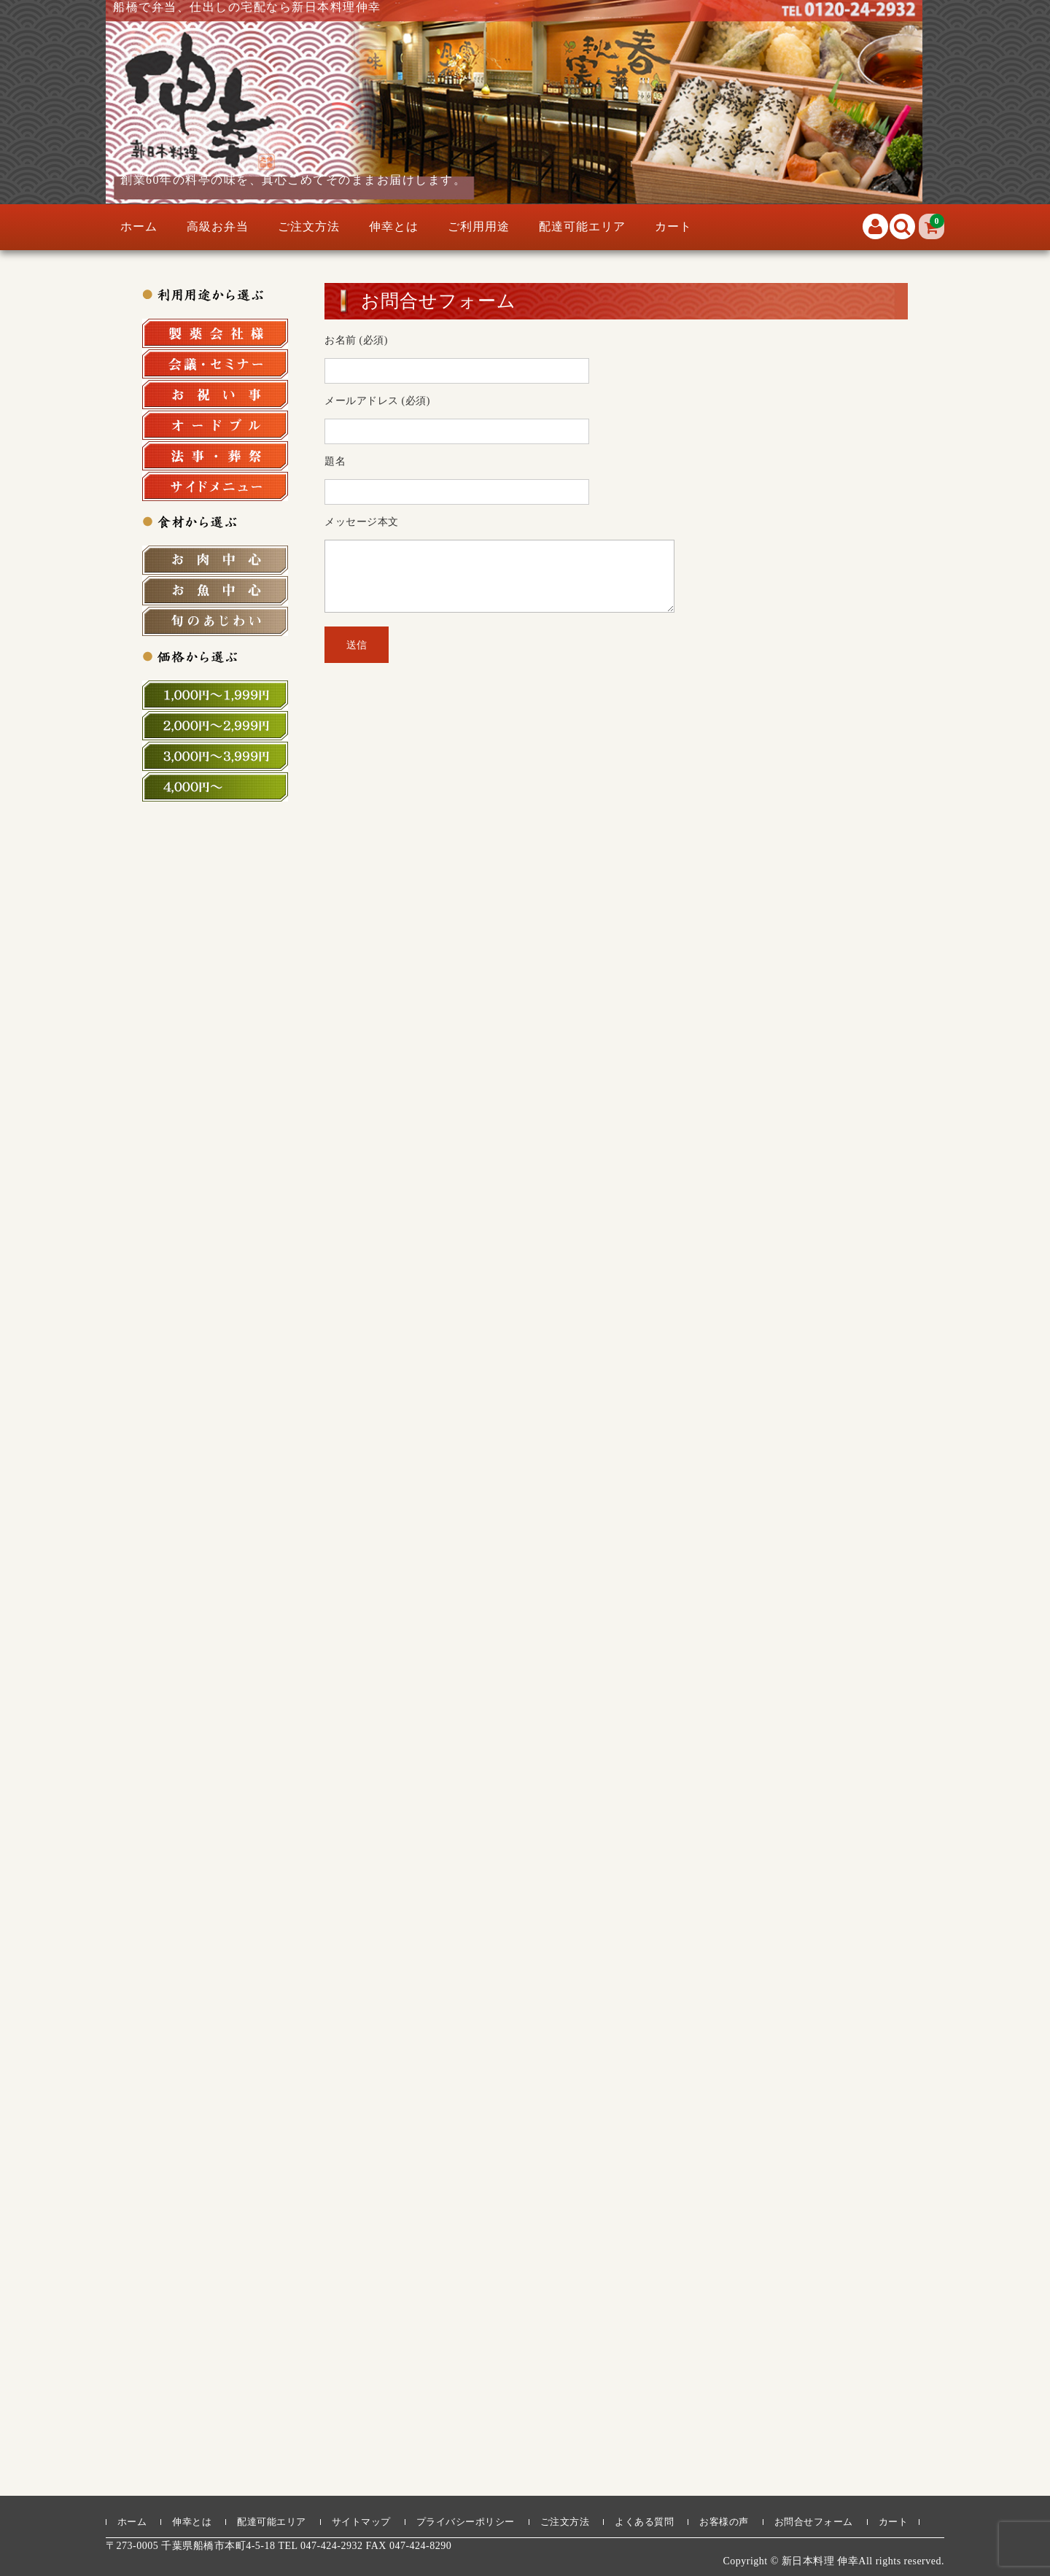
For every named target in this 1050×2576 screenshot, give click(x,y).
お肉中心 (215, 560)
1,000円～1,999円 (215, 695)
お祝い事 (215, 394)
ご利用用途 (479, 226)
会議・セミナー (215, 364)
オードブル (215, 425)
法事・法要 (215, 455)
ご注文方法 (309, 226)
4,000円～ (215, 787)
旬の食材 (215, 621)
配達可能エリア (582, 226)
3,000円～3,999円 (215, 756)
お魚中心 (215, 590)
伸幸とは (394, 226)
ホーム (139, 226)
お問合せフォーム (813, 2522)
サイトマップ (361, 2522)
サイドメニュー (215, 486)
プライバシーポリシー (465, 2522)
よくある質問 (644, 2522)
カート (673, 226)
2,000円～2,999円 (215, 725)
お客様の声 (724, 2522)
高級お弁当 (218, 226)
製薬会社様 (215, 333)
